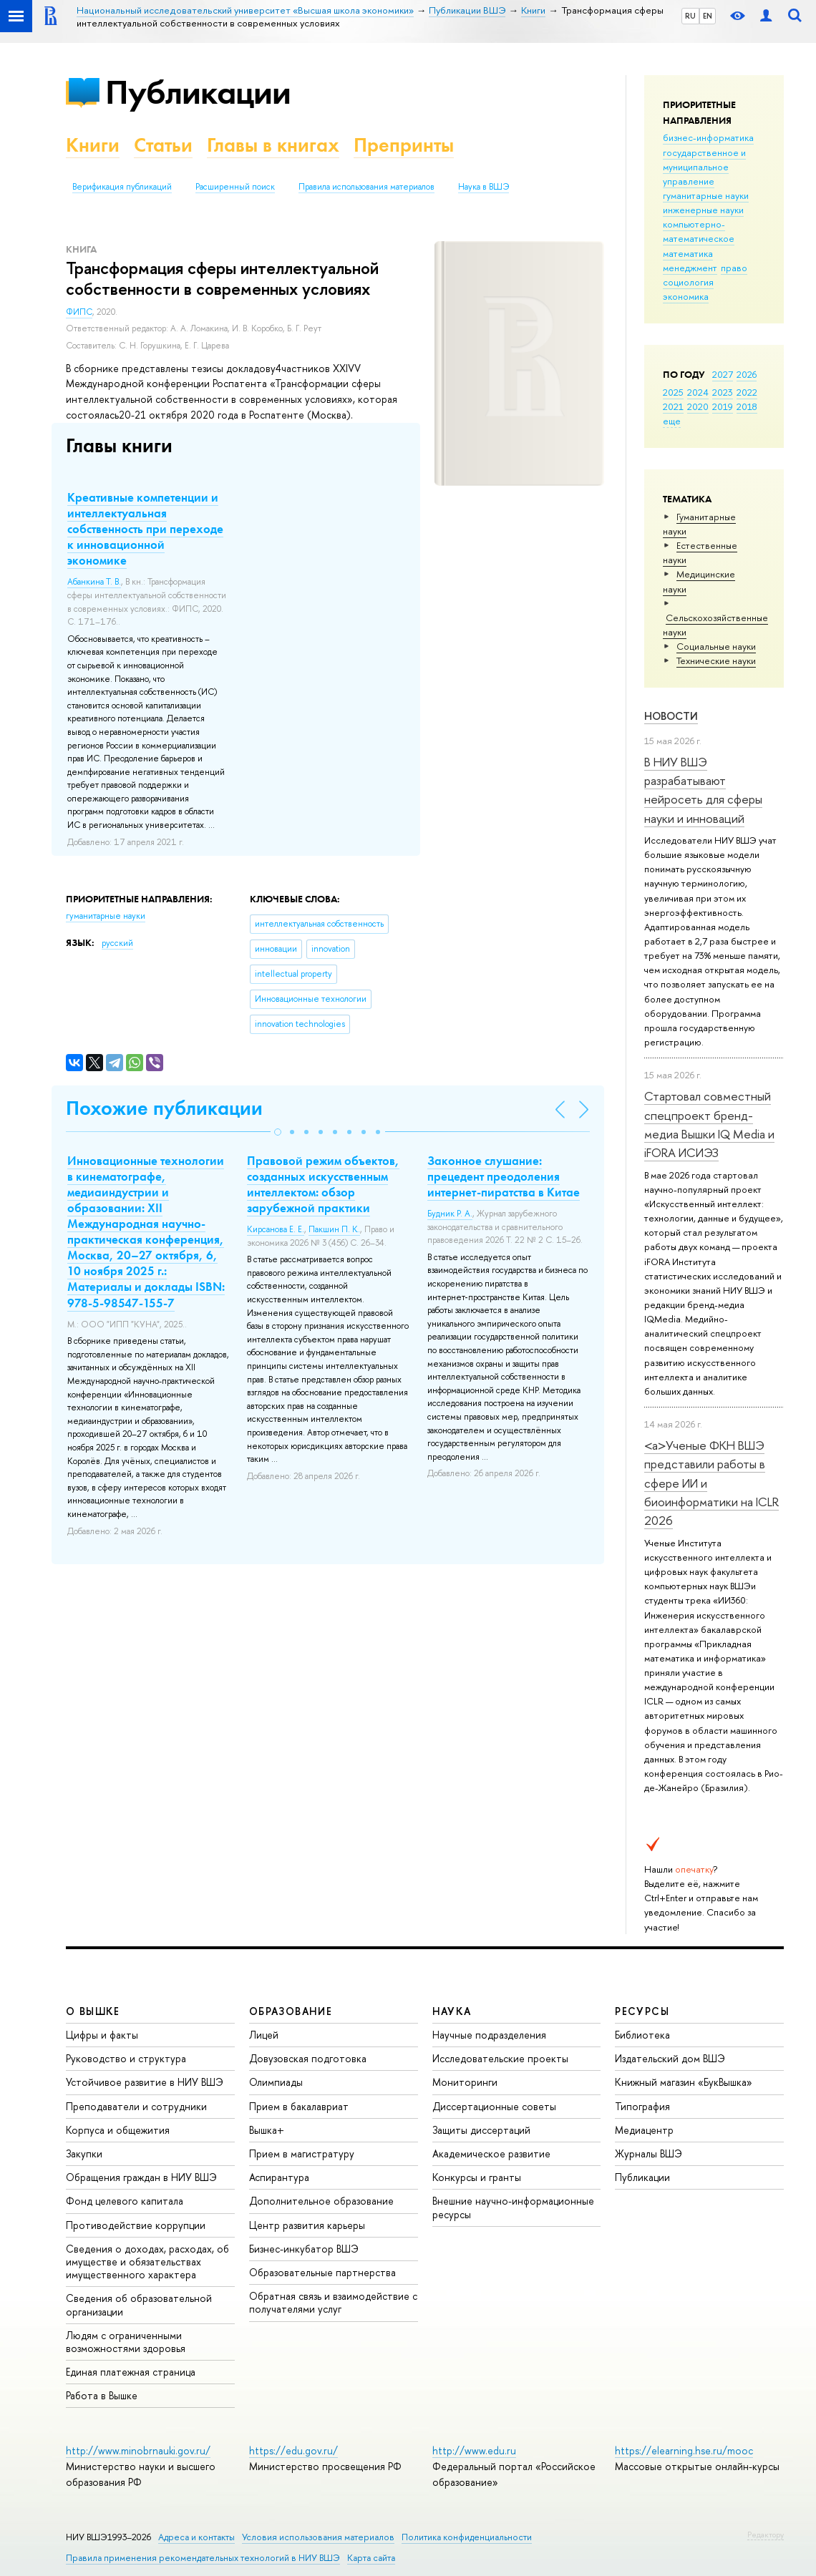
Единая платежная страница (130, 2372)
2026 (747, 374)
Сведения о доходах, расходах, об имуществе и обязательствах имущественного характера (147, 2261)
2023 (722, 392)
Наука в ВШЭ (483, 186)
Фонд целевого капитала (124, 2200)
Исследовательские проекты (500, 2058)
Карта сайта (371, 2558)
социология (688, 281)
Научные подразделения (489, 2034)
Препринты (404, 144)
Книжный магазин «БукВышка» (683, 2082)
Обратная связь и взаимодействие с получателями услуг (333, 2302)
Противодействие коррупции (135, 2225)
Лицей (263, 2034)
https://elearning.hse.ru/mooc (684, 2450)
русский (117, 943)
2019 (722, 406)
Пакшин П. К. (334, 1229)
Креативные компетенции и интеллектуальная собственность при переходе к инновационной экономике (145, 528)
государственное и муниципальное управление (704, 166)
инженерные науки (703, 209)
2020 (698, 406)
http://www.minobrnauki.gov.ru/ (138, 2450)
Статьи (163, 144)
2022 (747, 392)
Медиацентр (644, 2130)
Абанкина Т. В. (94, 581)
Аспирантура (279, 2177)
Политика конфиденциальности (467, 2537)
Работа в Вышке (101, 2395)
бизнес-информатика (708, 137)
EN (707, 16)
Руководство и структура (126, 2058)
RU (690, 16)
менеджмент (690, 267)
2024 (698, 392)
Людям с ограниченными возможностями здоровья (125, 2341)
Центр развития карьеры (307, 2225)
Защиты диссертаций (481, 2130)
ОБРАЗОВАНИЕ (290, 2011)
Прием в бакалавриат (299, 2106)
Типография (642, 2106)
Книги (93, 144)
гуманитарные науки (706, 195)
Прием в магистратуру (301, 2153)
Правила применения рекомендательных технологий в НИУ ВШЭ (203, 2558)
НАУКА (452, 2011)
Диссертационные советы (494, 2106)
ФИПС (79, 312)
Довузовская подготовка (307, 2058)
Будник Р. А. (449, 1213)
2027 (722, 374)
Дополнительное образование (321, 2200)
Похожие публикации (164, 1108)
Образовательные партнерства (322, 2272)
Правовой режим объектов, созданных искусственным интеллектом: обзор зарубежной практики (323, 1184)
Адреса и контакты (196, 2537)
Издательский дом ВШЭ (670, 2058)
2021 (673, 406)
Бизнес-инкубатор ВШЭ (304, 2248)
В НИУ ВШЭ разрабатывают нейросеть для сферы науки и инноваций (703, 789)
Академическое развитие (491, 2153)
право (734, 267)
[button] (278, 1132)
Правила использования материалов (366, 186)
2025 (673, 392)
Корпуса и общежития (118, 2130)
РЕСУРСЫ (642, 2011)
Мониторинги (464, 2082)
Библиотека (642, 2034)
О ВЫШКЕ (93, 2011)
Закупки (84, 2153)
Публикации (198, 92)
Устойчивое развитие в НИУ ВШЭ (144, 2082)
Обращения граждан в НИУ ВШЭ (141, 2177)
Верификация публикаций (122, 186)
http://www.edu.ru (474, 2450)
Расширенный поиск (235, 186)
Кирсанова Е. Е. (275, 1229)
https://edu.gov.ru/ (293, 2450)
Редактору (765, 2534)
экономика (686, 296)
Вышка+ (266, 2130)
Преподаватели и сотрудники (136, 2106)
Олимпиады (276, 2082)
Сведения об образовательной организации (139, 2304)
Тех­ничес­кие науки (716, 660)
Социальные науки (716, 646)
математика (688, 253)
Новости (671, 715)
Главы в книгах (273, 144)
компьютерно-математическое (698, 231)
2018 (747, 406)
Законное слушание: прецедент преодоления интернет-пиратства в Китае (503, 1176)
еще (672, 420)
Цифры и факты (102, 2034)
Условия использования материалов (318, 2537)
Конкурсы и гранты (476, 2177)
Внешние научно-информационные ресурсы (513, 2207)
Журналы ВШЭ (648, 2153)
